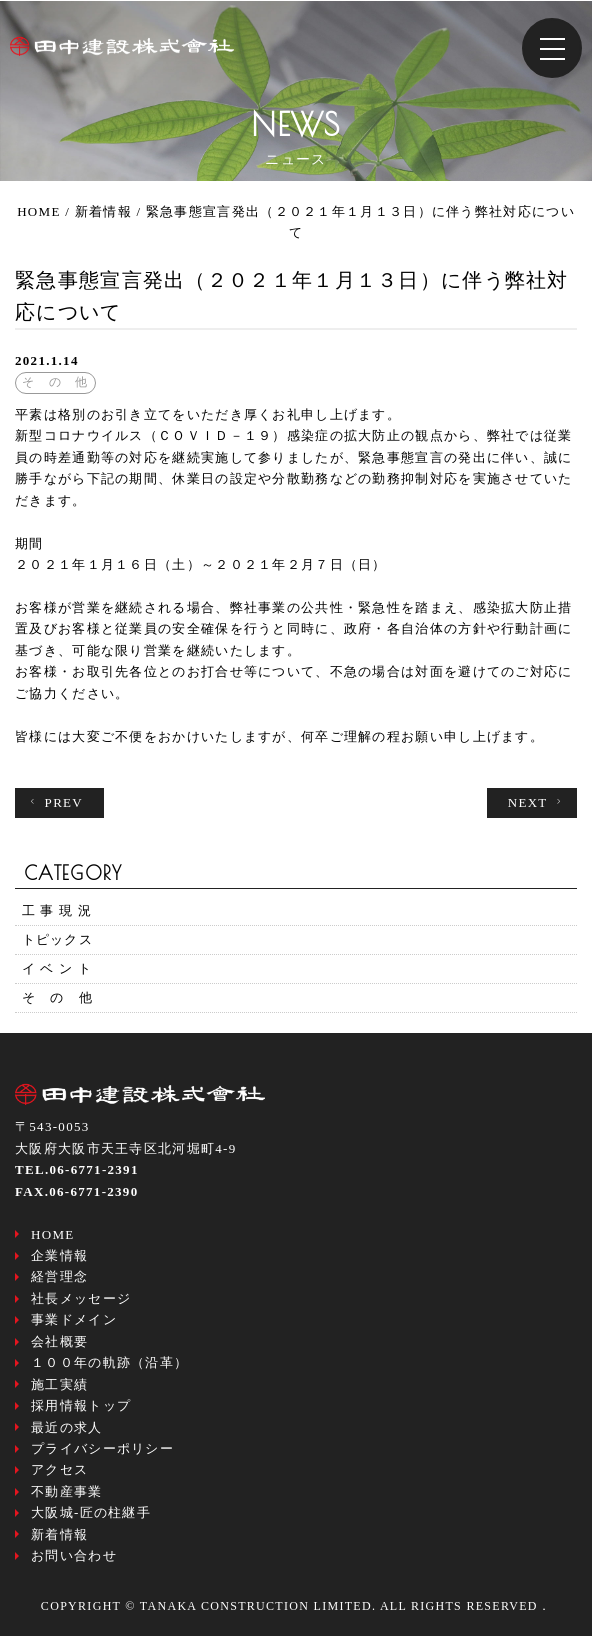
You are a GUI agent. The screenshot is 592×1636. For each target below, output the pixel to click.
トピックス (58, 939)
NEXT (537, 802)
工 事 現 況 (57, 910)
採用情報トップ (81, 1405)
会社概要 (59, 1341)
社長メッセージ (81, 1298)
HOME (52, 1234)
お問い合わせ (74, 1555)
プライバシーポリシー (102, 1448)
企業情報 (59, 1255)
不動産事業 (67, 1491)
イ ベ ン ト (57, 968)
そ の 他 (58, 997)
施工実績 (59, 1384)
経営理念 (59, 1276)
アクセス (59, 1469)
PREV (54, 802)
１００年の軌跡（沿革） (109, 1362)
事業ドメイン (74, 1319)
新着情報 (59, 1534)
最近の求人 (67, 1427)
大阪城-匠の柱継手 (91, 1512)
